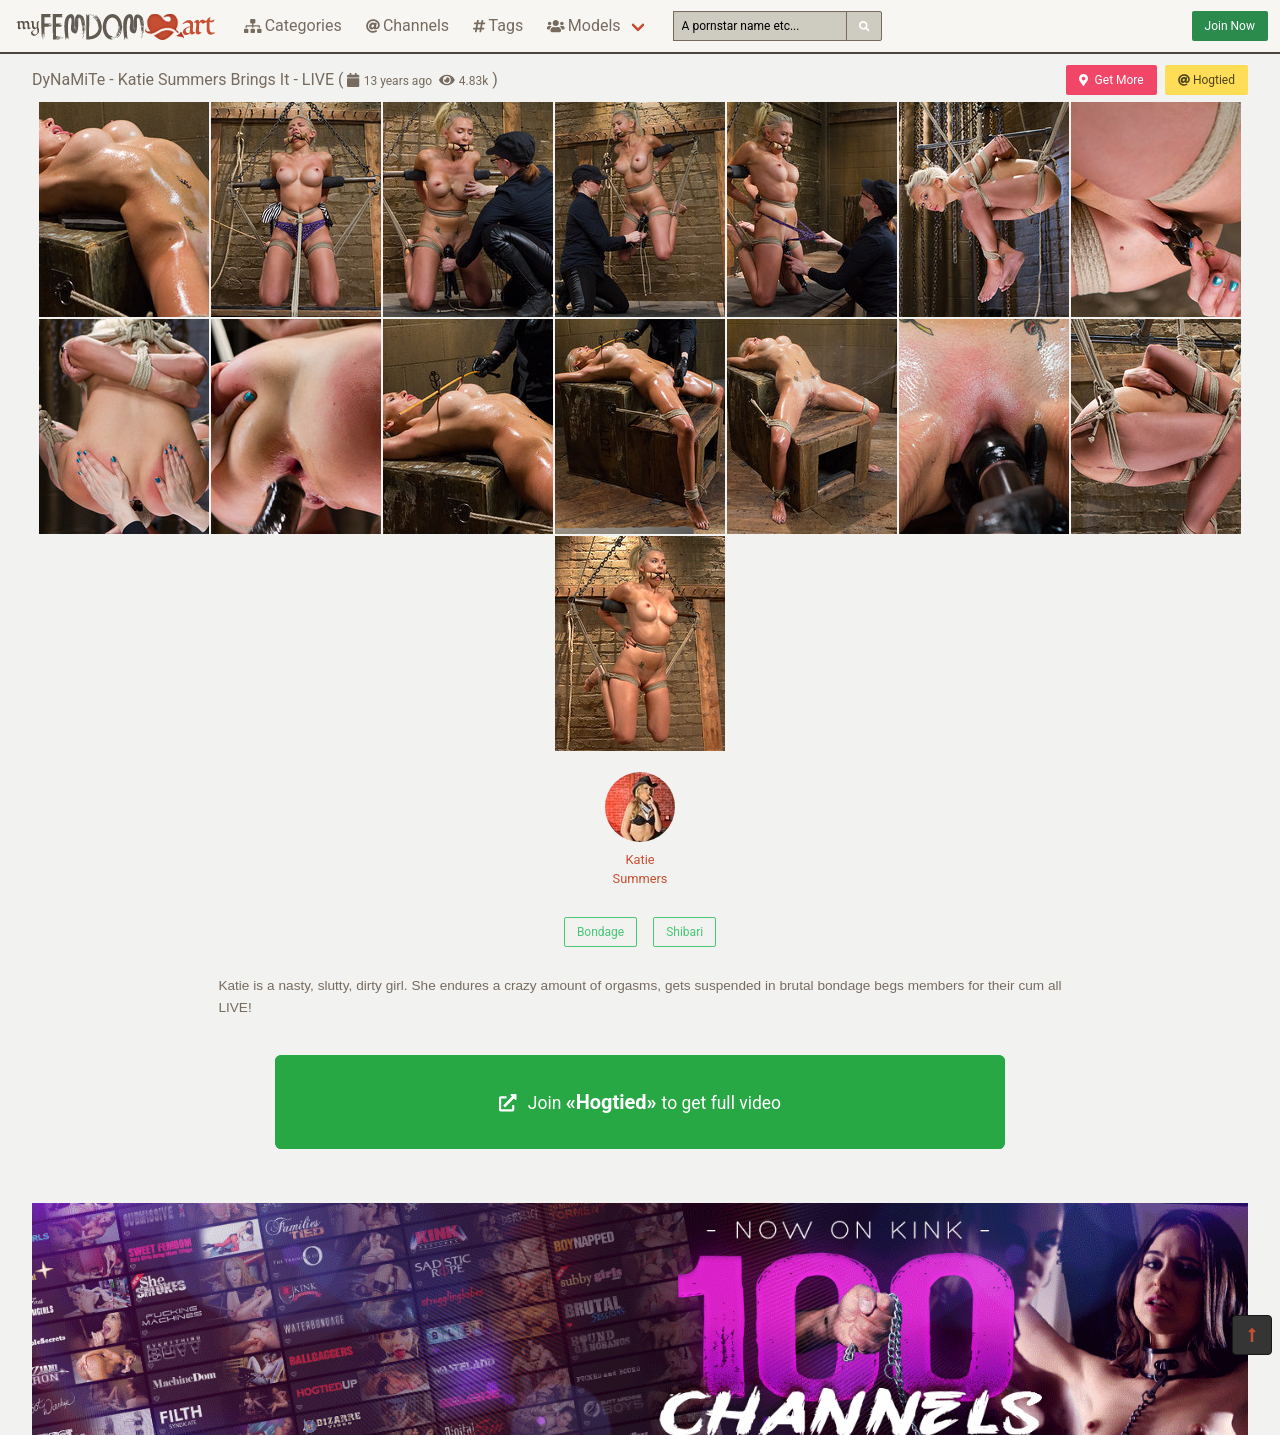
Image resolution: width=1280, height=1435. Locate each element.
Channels (407, 25)
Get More (1111, 80)
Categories (293, 25)
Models (583, 25)
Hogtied (1206, 80)
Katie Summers (640, 829)
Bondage (600, 932)
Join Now (1230, 26)
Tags (498, 25)
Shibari (684, 932)
